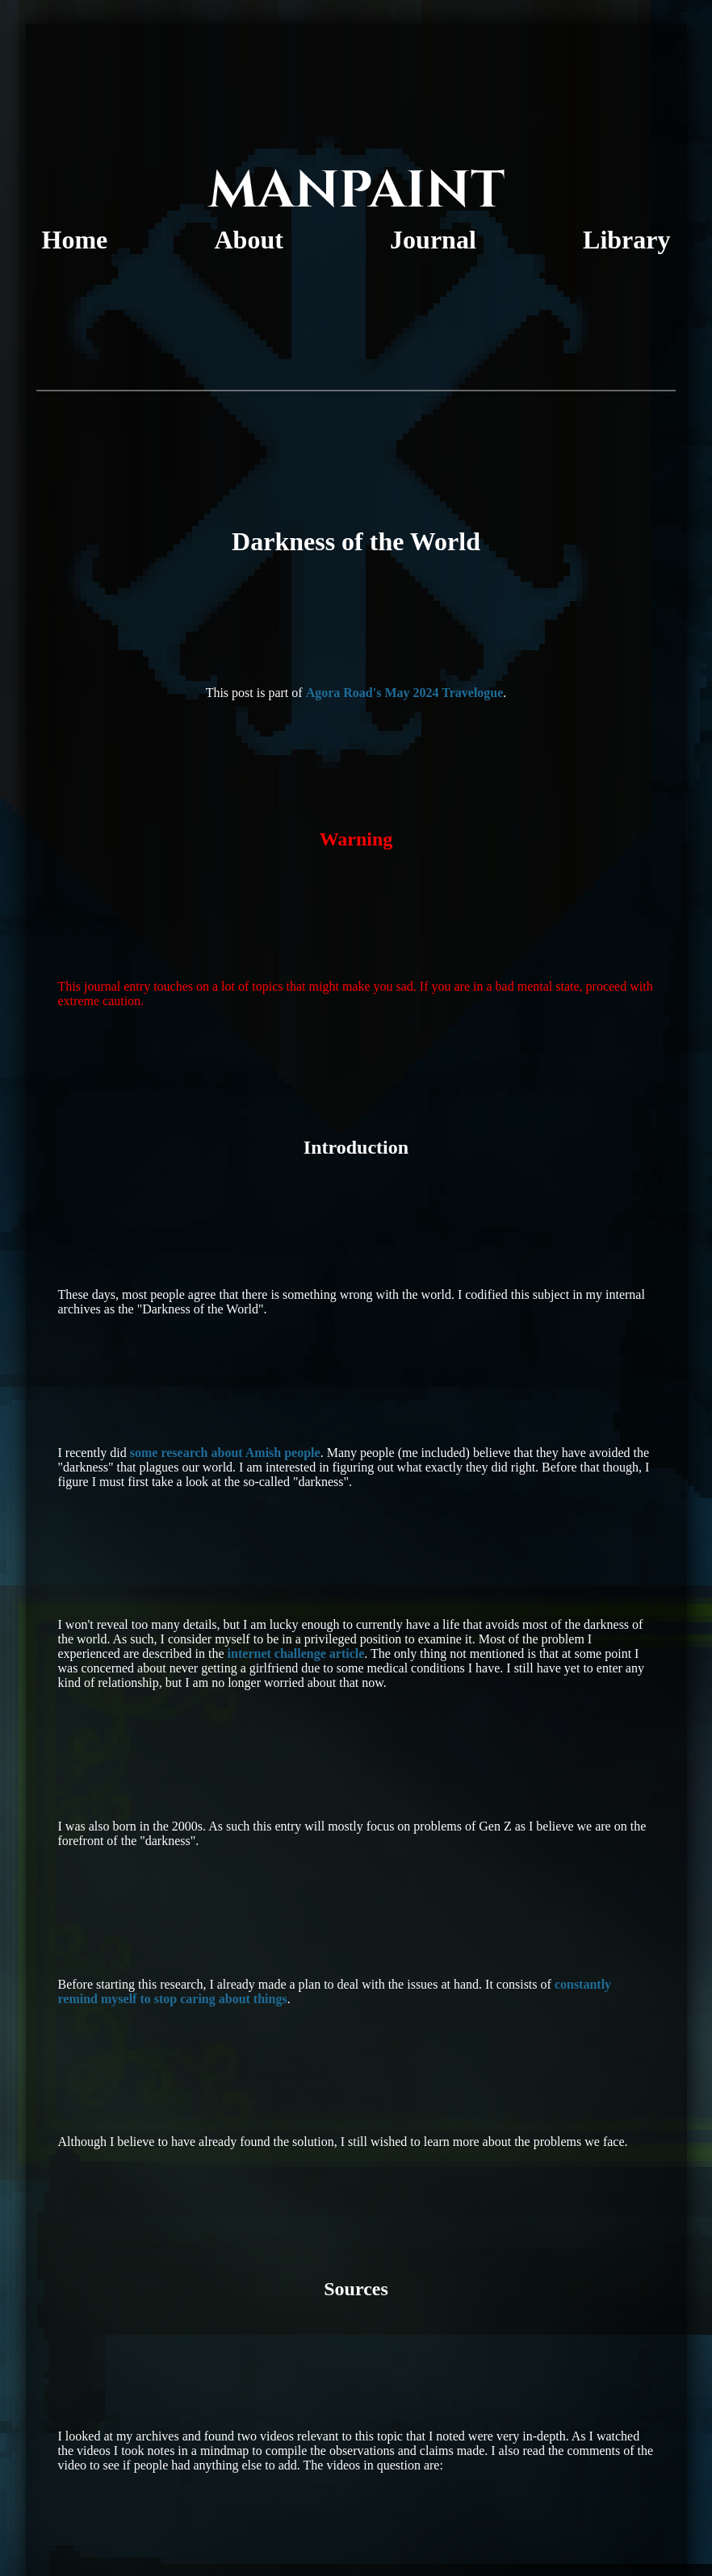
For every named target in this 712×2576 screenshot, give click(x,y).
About (249, 239)
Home (75, 239)
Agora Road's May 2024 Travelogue (405, 692)
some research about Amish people (225, 1452)
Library (626, 239)
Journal (433, 239)
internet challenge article (296, 1653)
